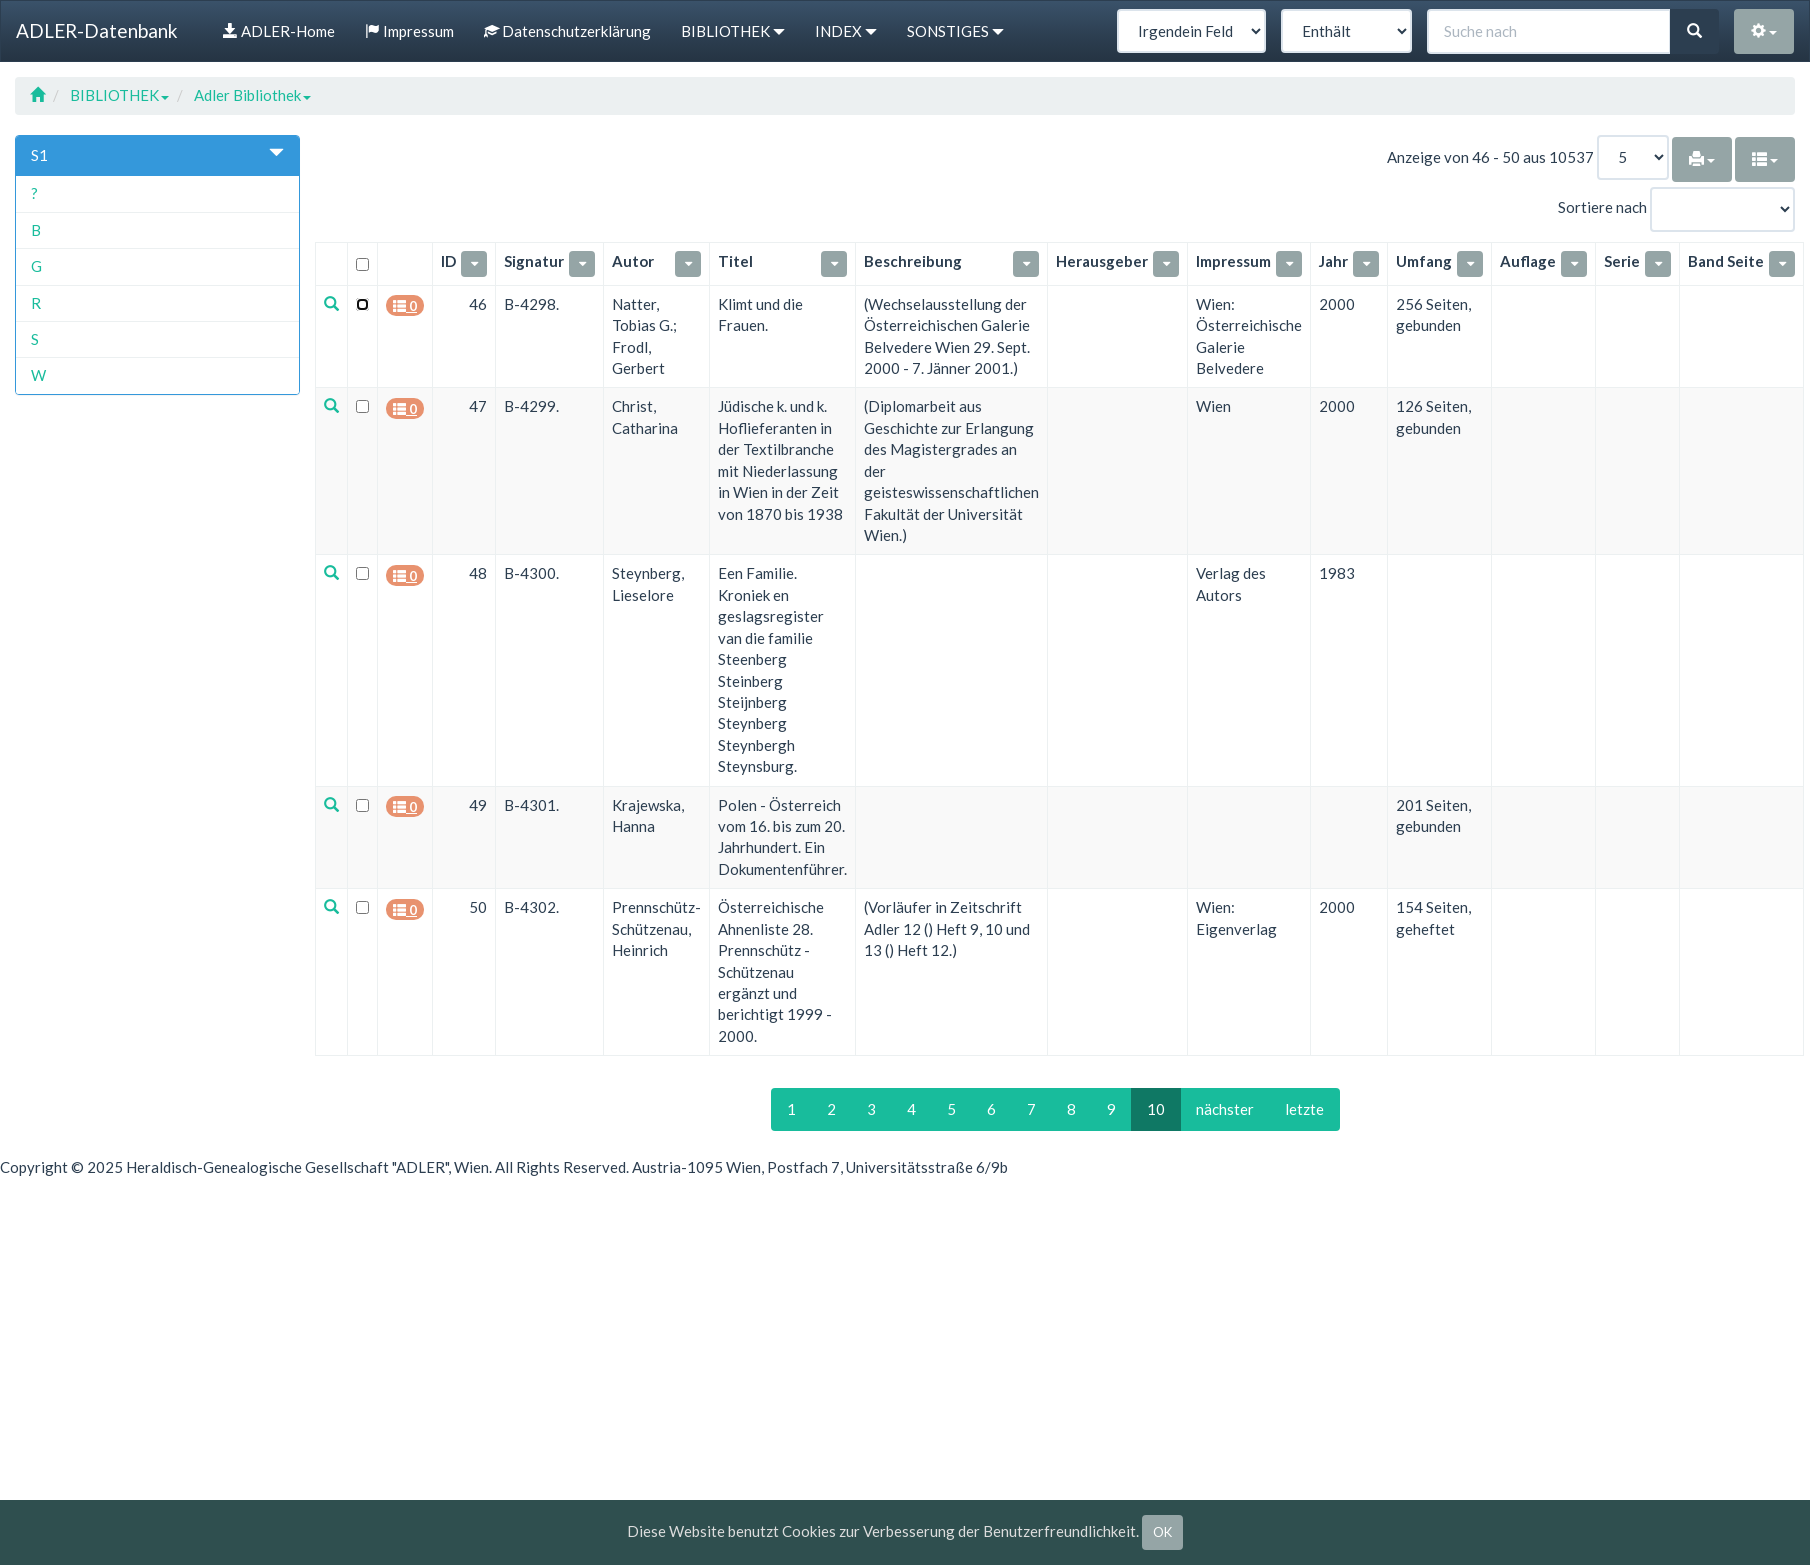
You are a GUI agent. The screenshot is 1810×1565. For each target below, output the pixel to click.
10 (1156, 1108)
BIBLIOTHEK (119, 95)
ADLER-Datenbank (97, 30)
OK (1162, 1532)
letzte (1304, 1108)
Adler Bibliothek (252, 95)
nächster (1225, 1108)
